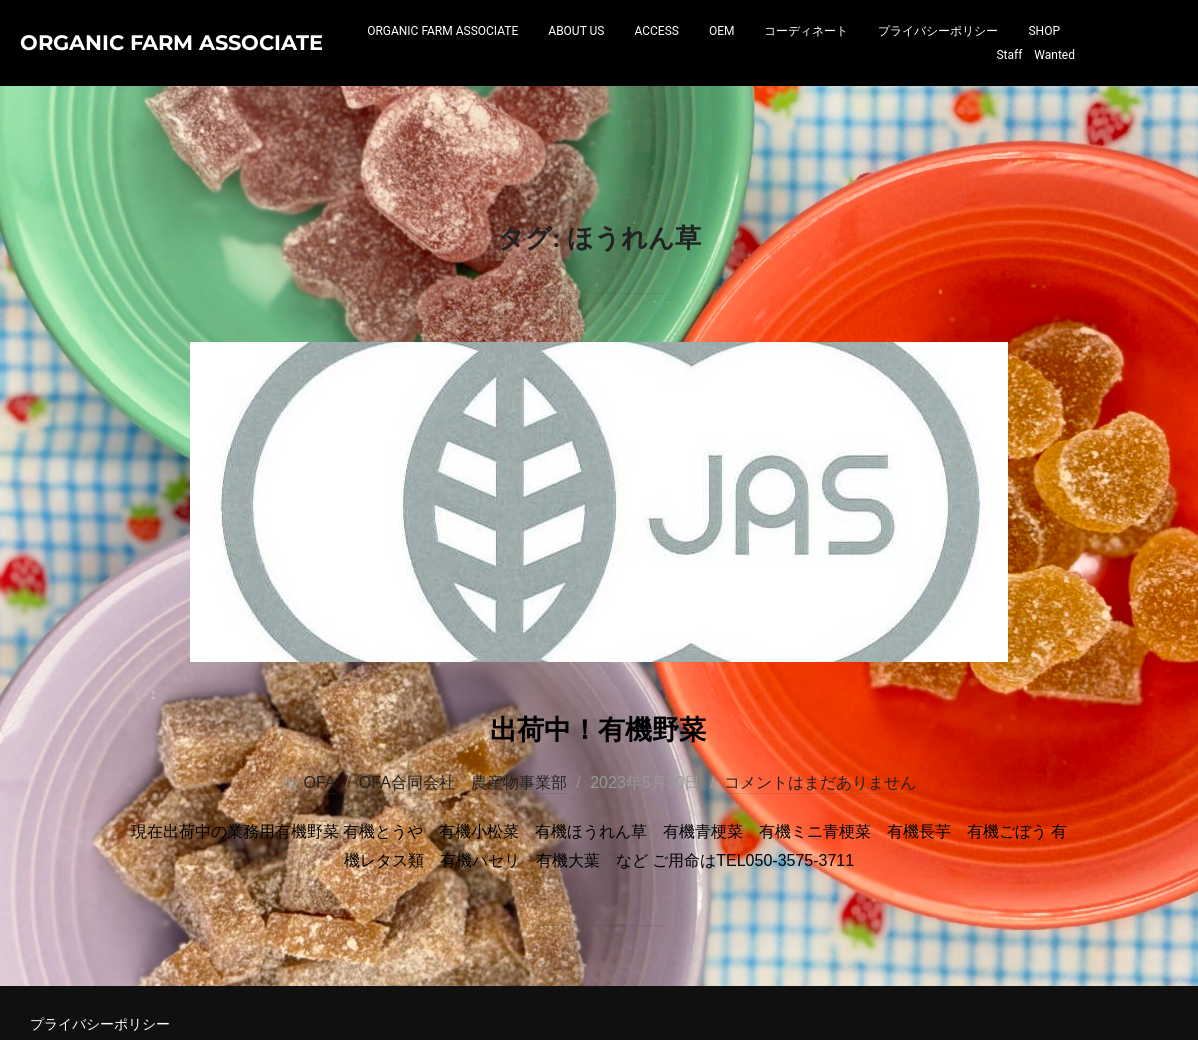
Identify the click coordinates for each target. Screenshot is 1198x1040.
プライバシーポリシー (1000, 53)
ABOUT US (638, 53)
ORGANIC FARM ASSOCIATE (504, 53)
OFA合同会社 (407, 868)
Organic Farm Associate (128, 64)
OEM (783, 53)
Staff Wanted (1035, 77)
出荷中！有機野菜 (598, 811)
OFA (319, 868)
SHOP (951, 77)
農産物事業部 (519, 868)
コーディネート (868, 53)
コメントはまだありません (820, 868)
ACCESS (718, 53)
